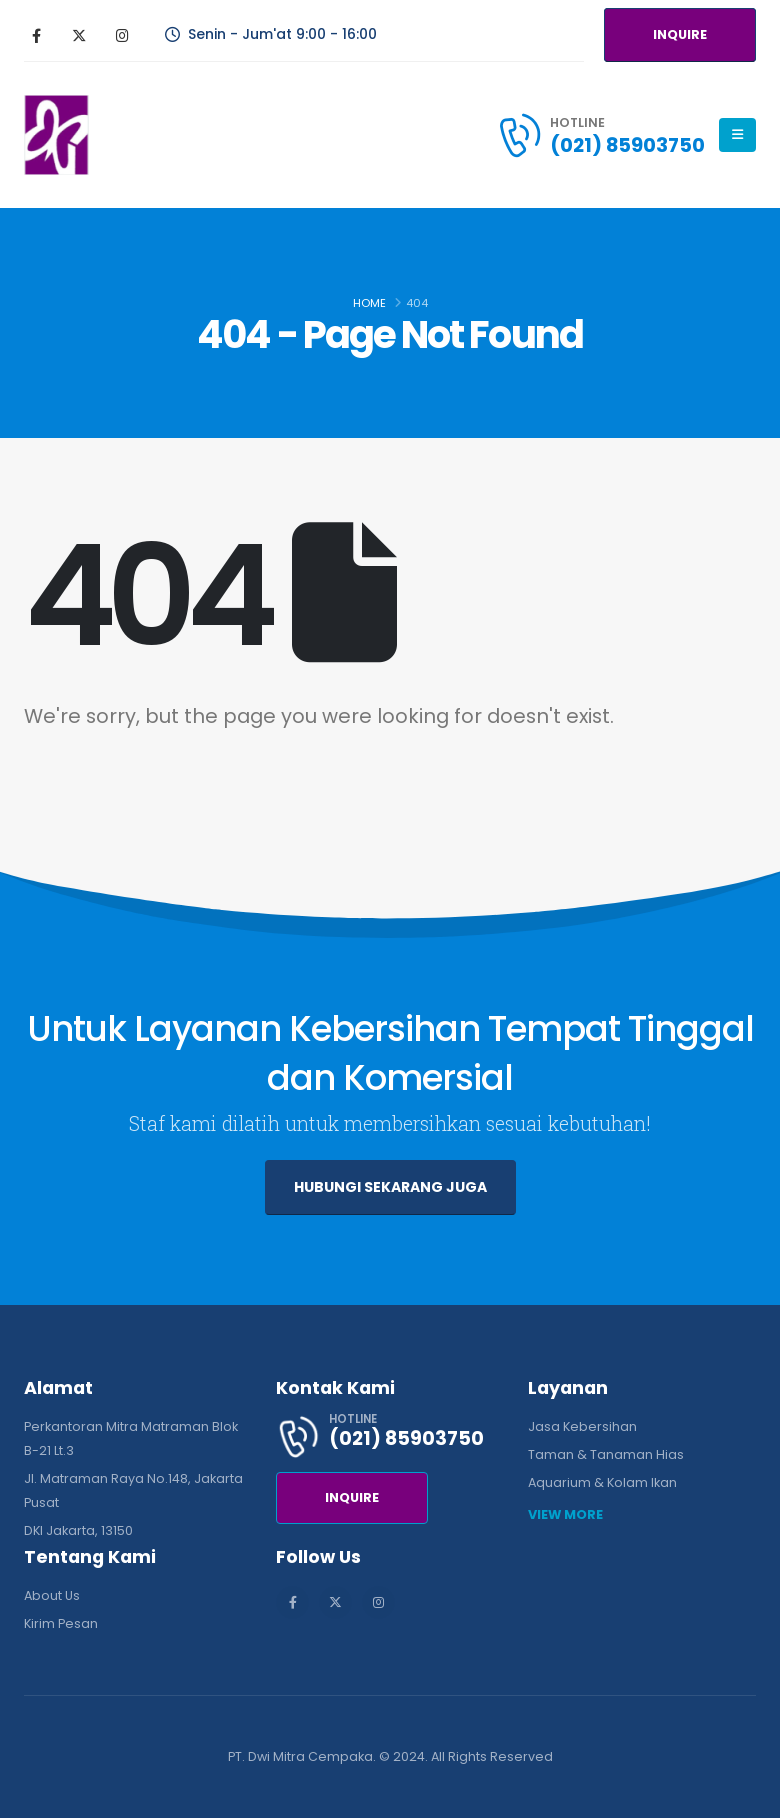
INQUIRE (680, 34)
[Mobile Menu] (737, 135)
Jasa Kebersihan (582, 1426)
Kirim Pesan (61, 1623)
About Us (52, 1595)
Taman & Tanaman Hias (606, 1454)
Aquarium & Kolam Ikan (602, 1482)
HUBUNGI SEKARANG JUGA (390, 1187)
